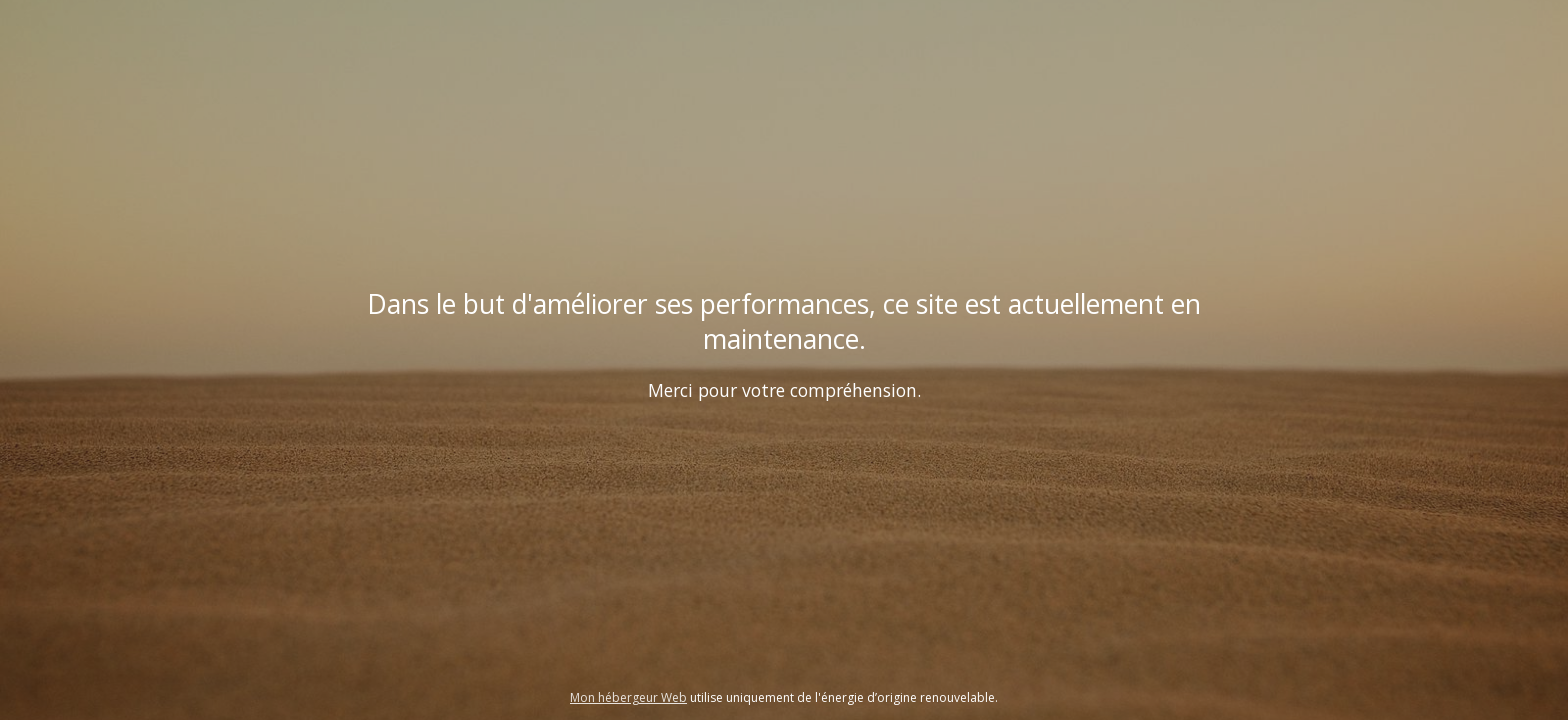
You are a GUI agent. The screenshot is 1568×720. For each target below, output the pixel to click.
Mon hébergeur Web (628, 697)
